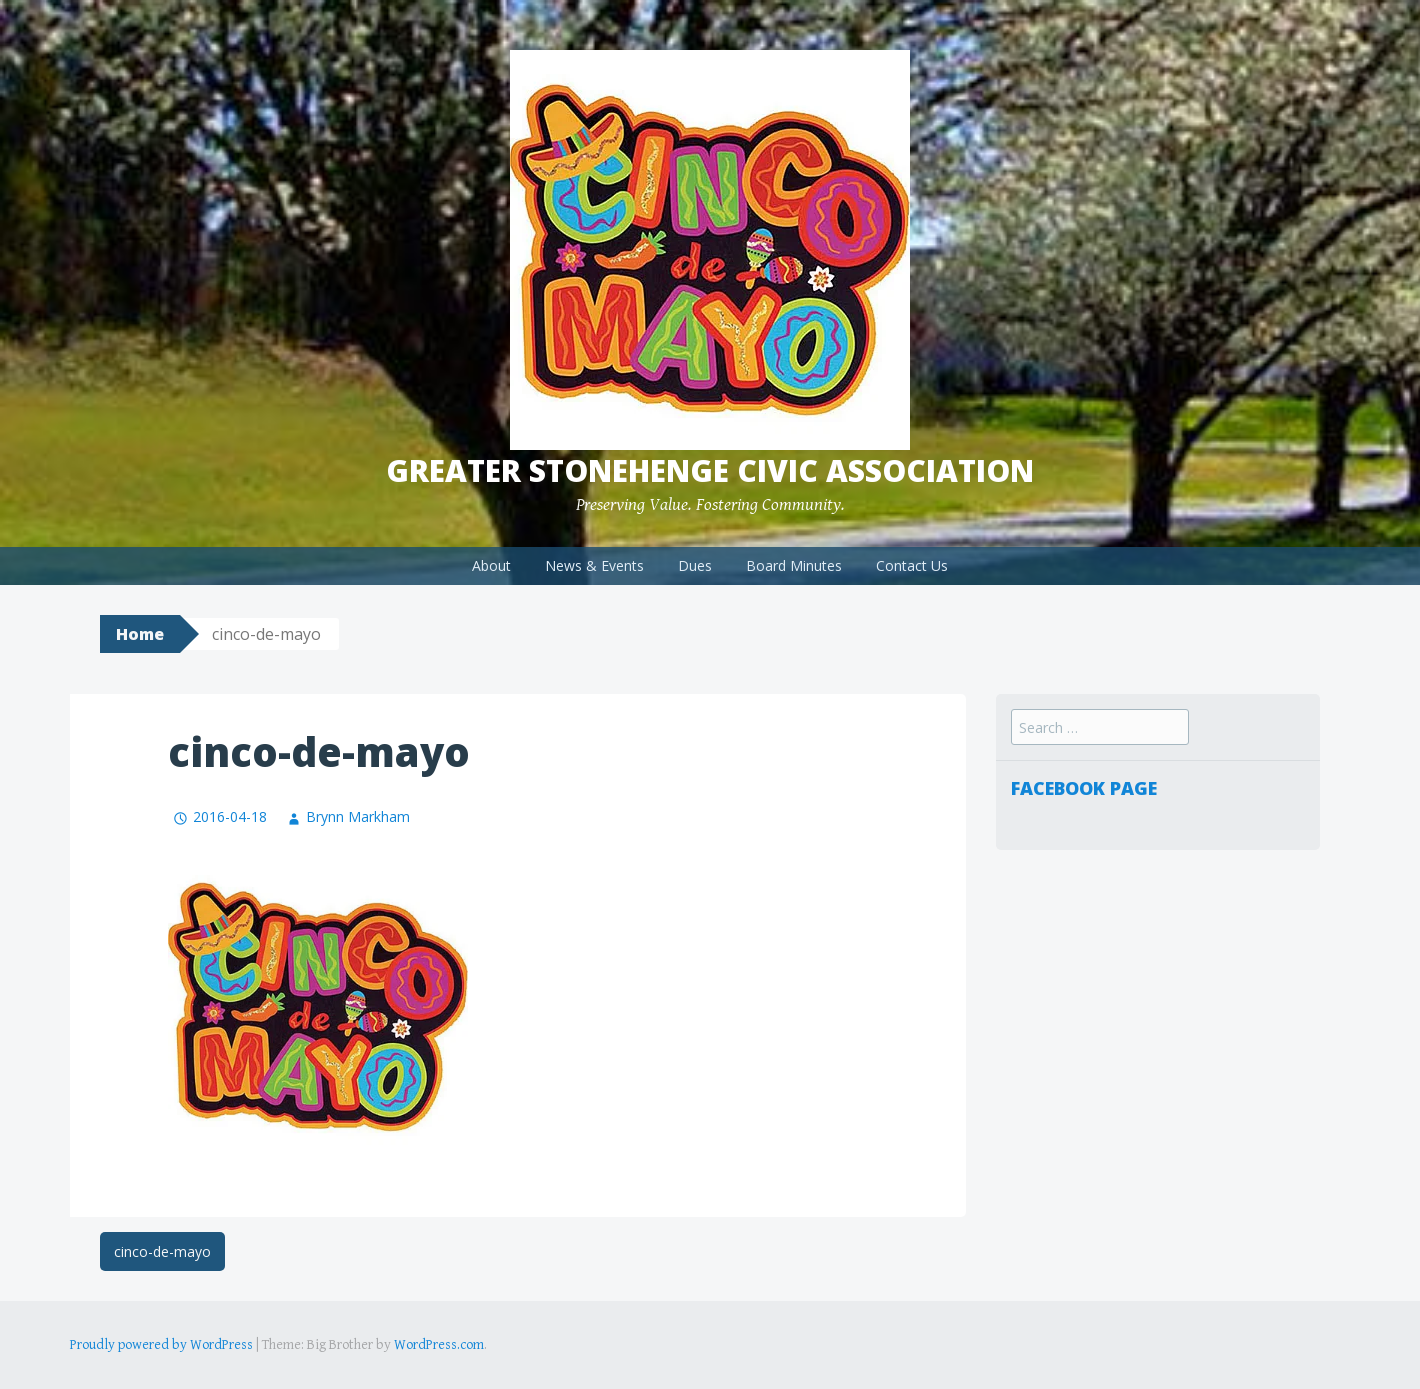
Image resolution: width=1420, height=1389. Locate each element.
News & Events (594, 565)
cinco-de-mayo (162, 1251)
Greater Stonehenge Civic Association (710, 470)
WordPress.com (439, 1345)
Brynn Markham (358, 816)
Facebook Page (1084, 788)
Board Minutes (794, 565)
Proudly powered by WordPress (161, 1345)
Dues (695, 565)
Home (140, 634)
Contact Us (912, 565)
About (491, 565)
